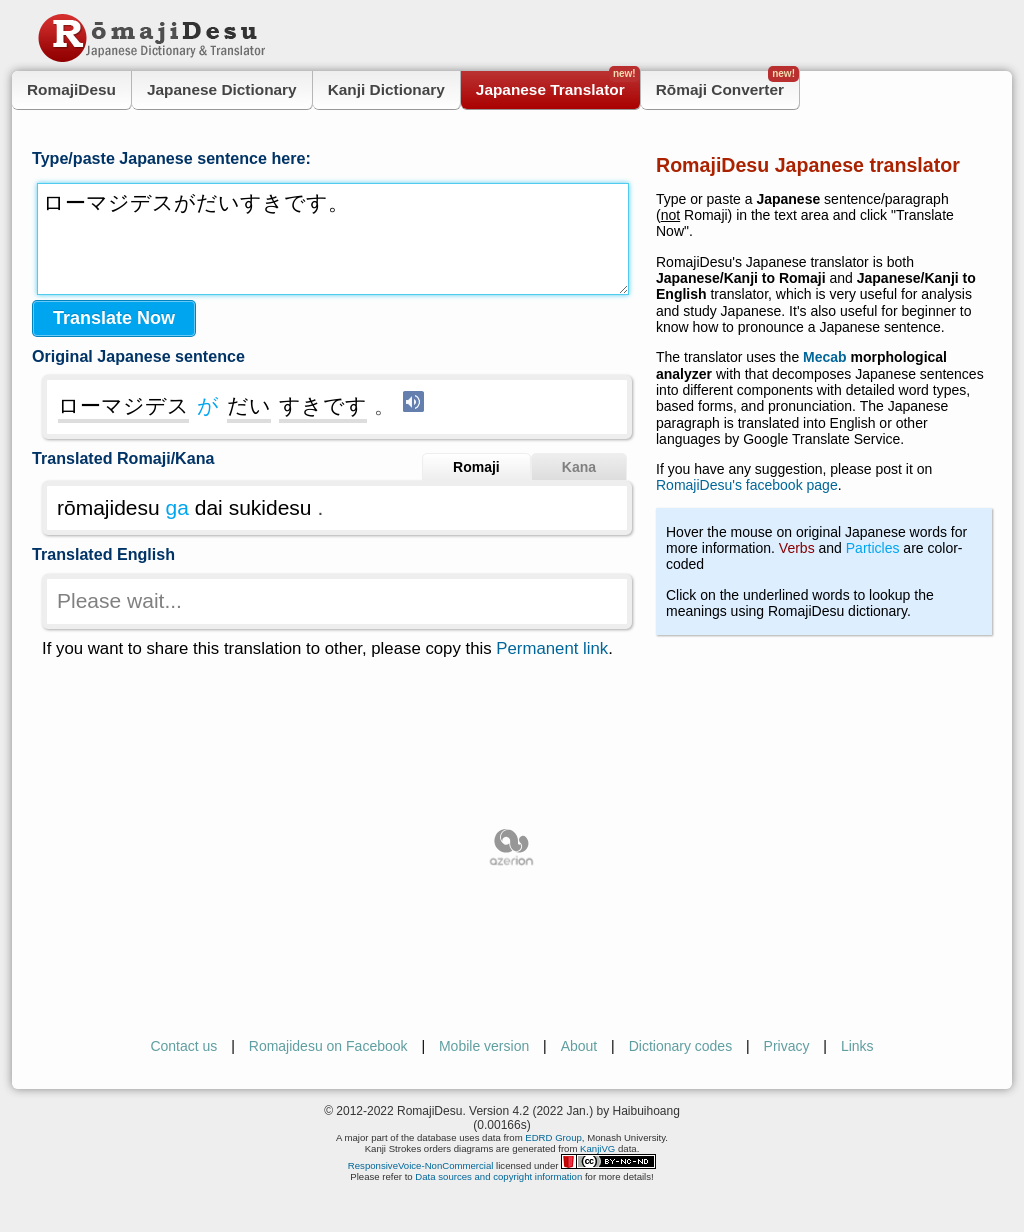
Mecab (825, 357)
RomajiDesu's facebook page (747, 485)
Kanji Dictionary (386, 89)
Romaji (476, 467)
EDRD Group (553, 1137)
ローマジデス (123, 405)
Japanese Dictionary (222, 89)
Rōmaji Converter (727, 84)
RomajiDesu (71, 89)
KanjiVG (597, 1148)
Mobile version (484, 1046)
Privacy (787, 1046)
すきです (323, 405)
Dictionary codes (681, 1046)
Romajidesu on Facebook (328, 1046)
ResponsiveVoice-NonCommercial (421, 1165)
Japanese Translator (558, 84)
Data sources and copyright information (498, 1176)
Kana (579, 467)
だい (249, 405)
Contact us (183, 1046)
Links (857, 1046)
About (579, 1046)
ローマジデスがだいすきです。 (333, 239)
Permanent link (552, 648)
